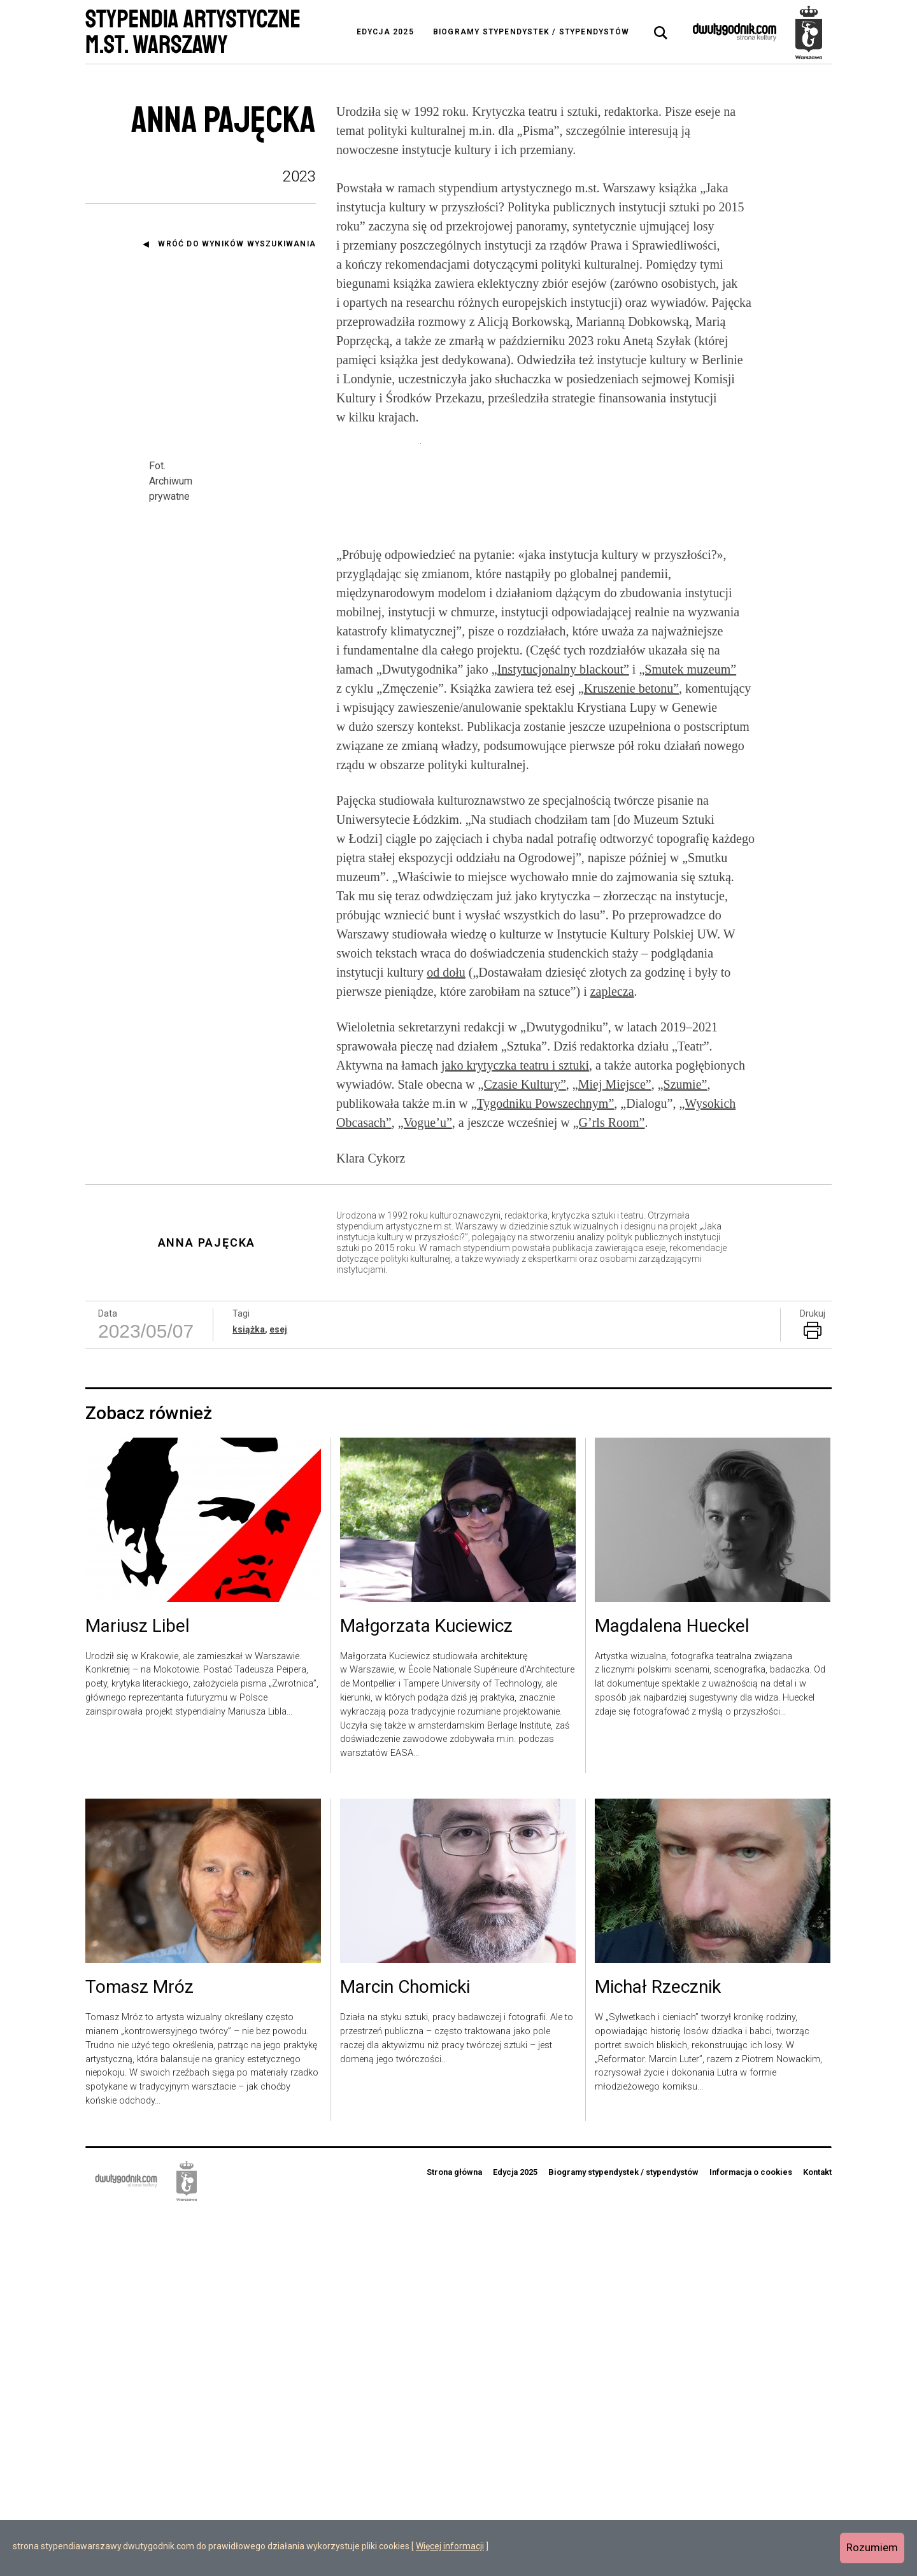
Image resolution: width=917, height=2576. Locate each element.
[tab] (661, 33)
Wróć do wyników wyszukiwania (237, 243)
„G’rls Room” (609, 1485)
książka (248, 1692)
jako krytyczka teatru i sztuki (515, 1427)
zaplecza (612, 1354)
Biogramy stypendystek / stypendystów (531, 31)
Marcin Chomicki (405, 2350)
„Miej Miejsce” (611, 1447)
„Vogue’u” (425, 1485)
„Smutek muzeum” (687, 1032)
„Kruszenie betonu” (628, 1051)
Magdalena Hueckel (672, 1989)
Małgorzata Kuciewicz (426, 1989)
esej (278, 1692)
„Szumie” (682, 1447)
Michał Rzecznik (658, 2350)
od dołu (446, 1334)
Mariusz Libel (137, 1989)
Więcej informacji (450, 2546)
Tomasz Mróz (139, 2350)
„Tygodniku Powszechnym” (543, 1466)
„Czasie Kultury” (522, 1447)
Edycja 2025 (385, 31)
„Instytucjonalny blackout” (560, 1032)
